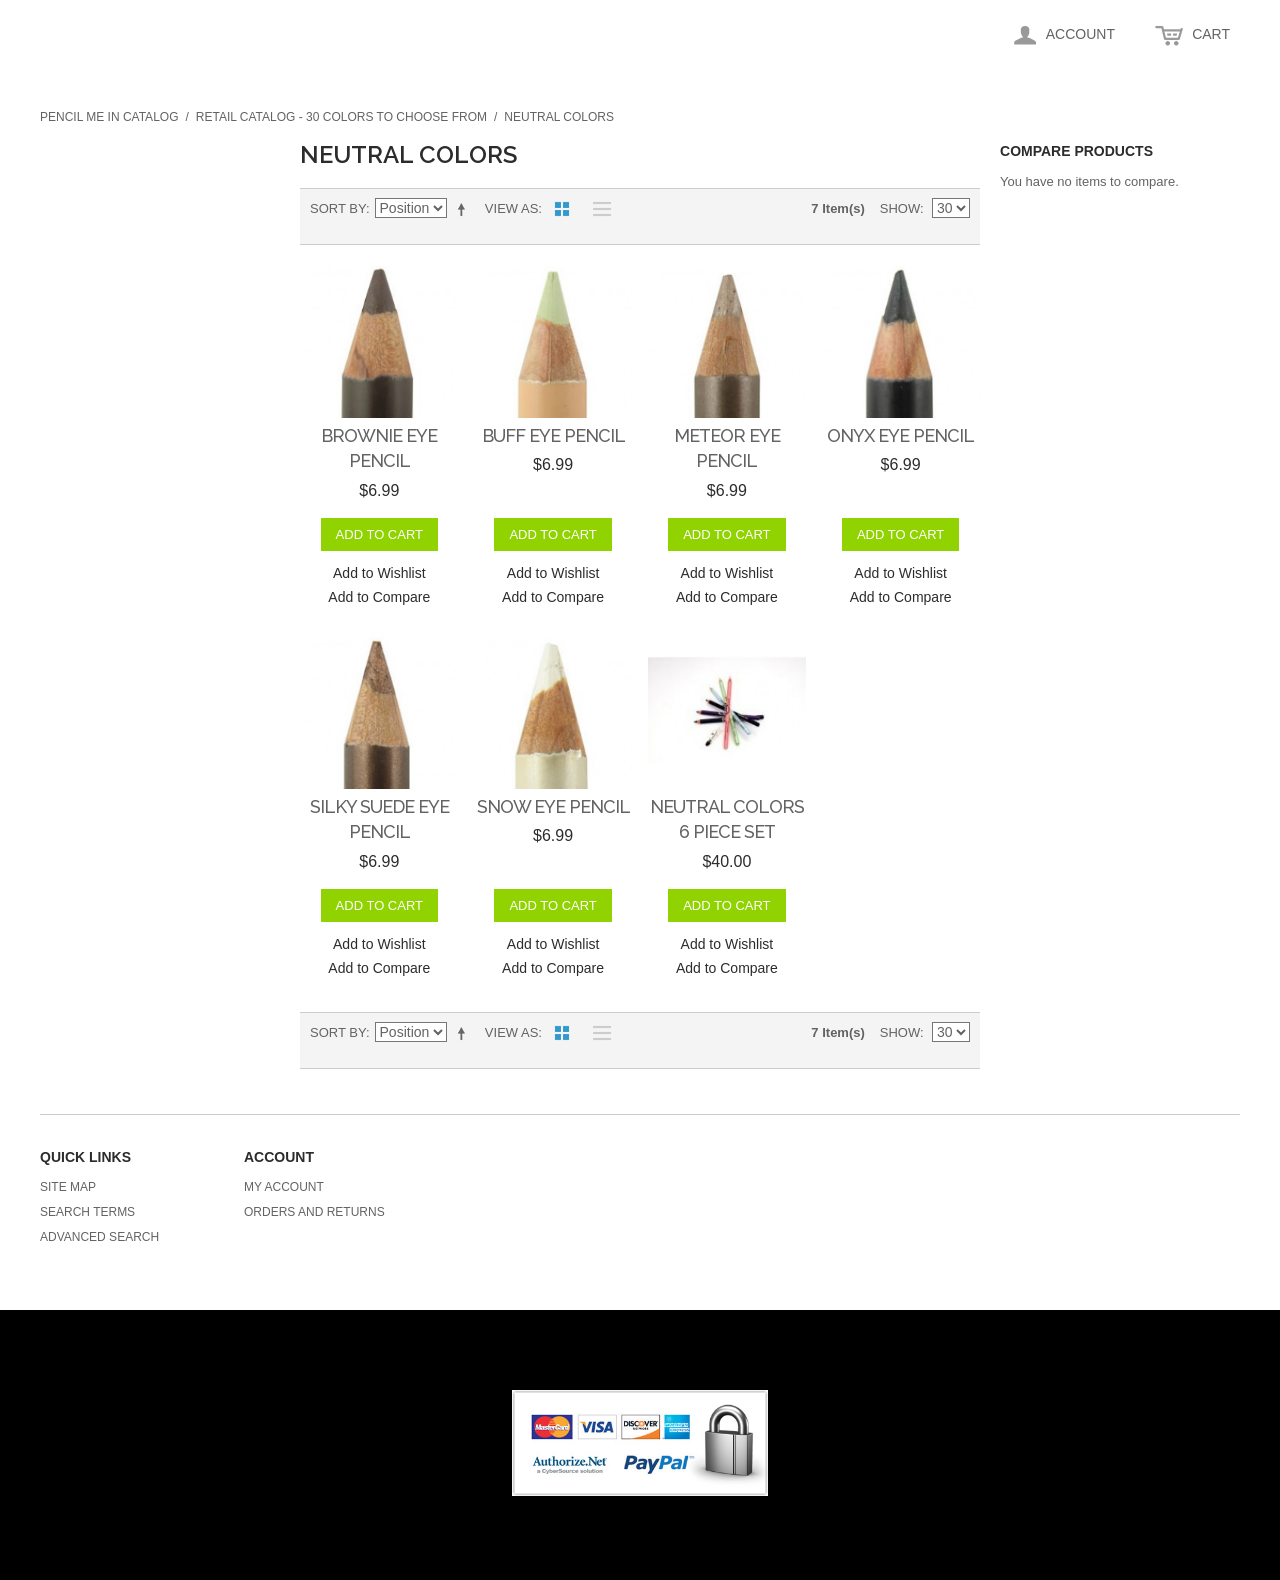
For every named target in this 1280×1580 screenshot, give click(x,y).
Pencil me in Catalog (109, 117)
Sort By (338, 208)
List (597, 209)
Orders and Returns (314, 1212)
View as (511, 208)
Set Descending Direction (465, 209)
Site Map (68, 1187)
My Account (284, 1187)
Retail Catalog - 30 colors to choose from (341, 117)
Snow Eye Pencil (553, 806)
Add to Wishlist (379, 573)
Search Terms (87, 1212)
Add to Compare (379, 597)
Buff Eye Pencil (553, 435)
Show (900, 208)
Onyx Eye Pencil (900, 435)
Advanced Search (99, 1237)
